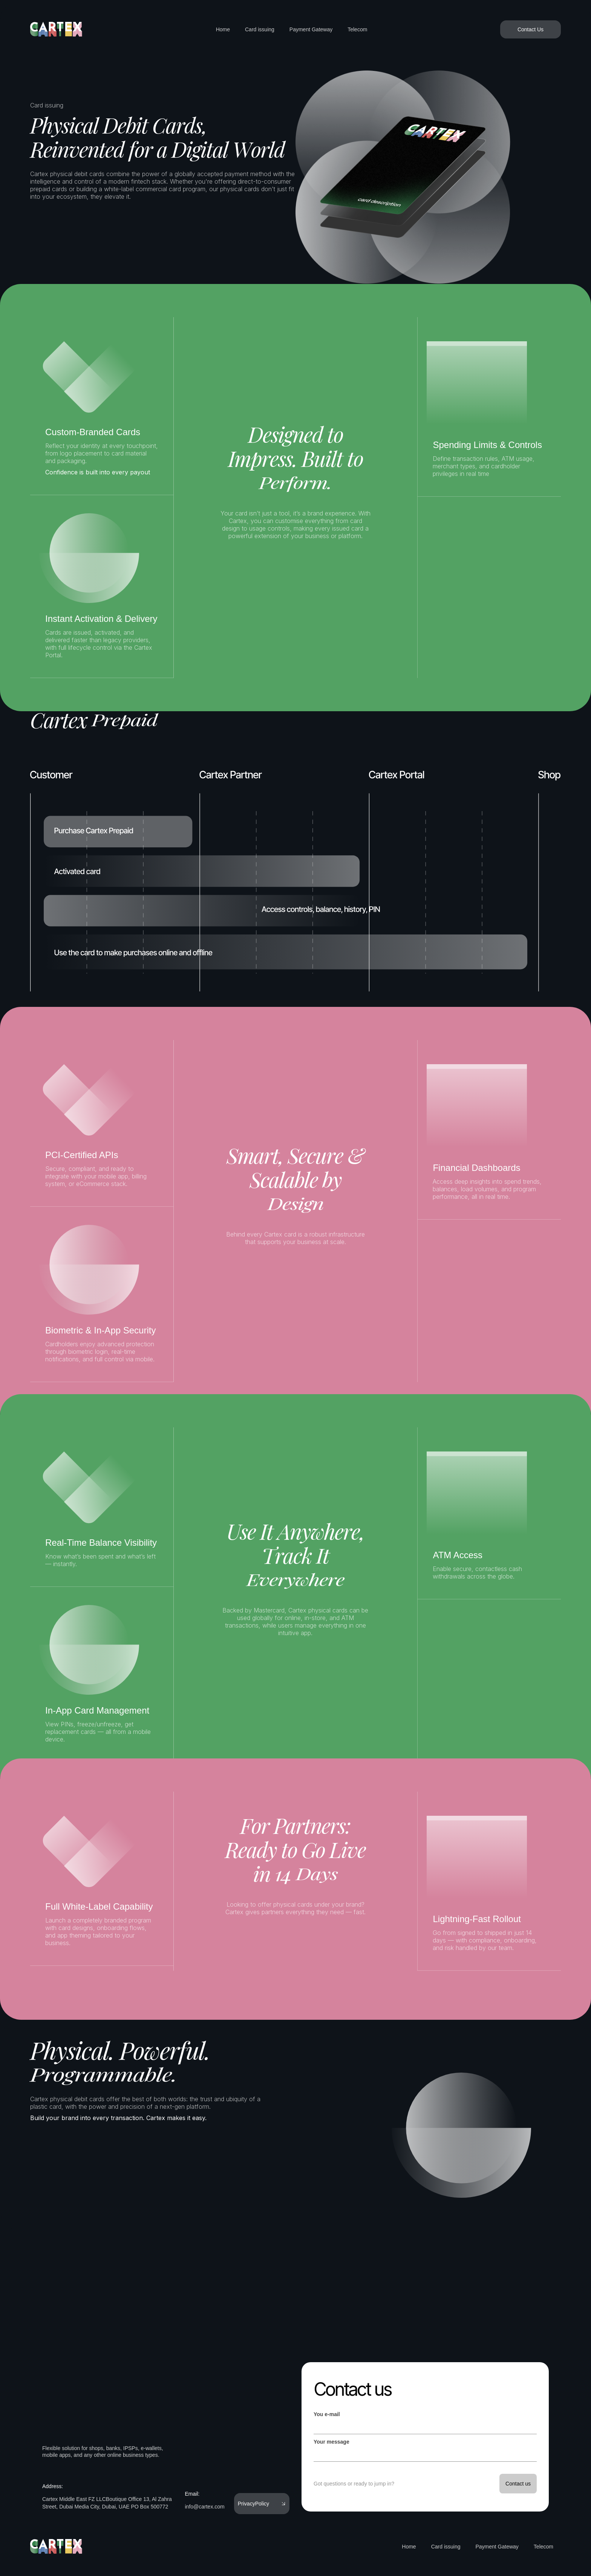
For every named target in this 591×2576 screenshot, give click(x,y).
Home (223, 29)
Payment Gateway (310, 29)
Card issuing (259, 29)
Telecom (357, 29)
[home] (56, 29)
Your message (331, 2442)
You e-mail (327, 2414)
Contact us (352, 2389)
